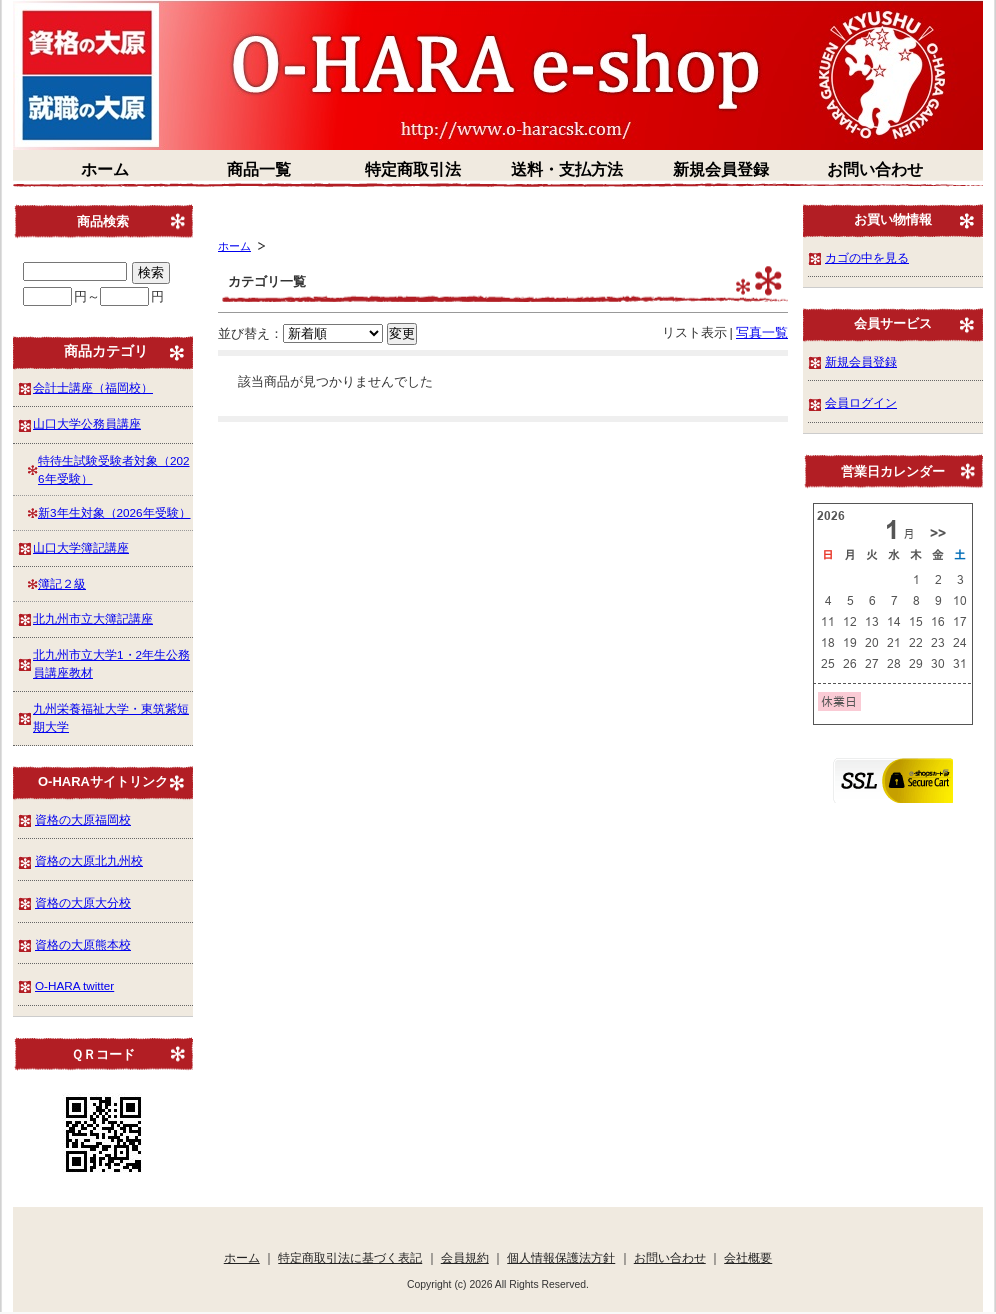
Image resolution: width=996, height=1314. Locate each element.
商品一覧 (259, 169)
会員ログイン (861, 402)
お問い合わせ (875, 169)
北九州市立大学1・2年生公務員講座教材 (111, 663)
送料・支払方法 (567, 169)
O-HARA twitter (74, 985)
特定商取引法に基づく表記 (350, 1257)
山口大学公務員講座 (87, 423)
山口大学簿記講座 (81, 547)
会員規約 (465, 1257)
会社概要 (748, 1257)
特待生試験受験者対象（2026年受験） (114, 469)
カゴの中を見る (867, 257)
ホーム (105, 169)
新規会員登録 (721, 169)
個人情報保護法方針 (561, 1257)
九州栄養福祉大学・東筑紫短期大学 (111, 717)
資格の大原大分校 (83, 902)
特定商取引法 (413, 169)
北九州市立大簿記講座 (93, 618)
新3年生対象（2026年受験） (114, 512)
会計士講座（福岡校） (93, 387)
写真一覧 (762, 332)
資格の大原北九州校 (89, 860)
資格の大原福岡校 (83, 819)
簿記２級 (62, 583)
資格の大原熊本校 (83, 944)
